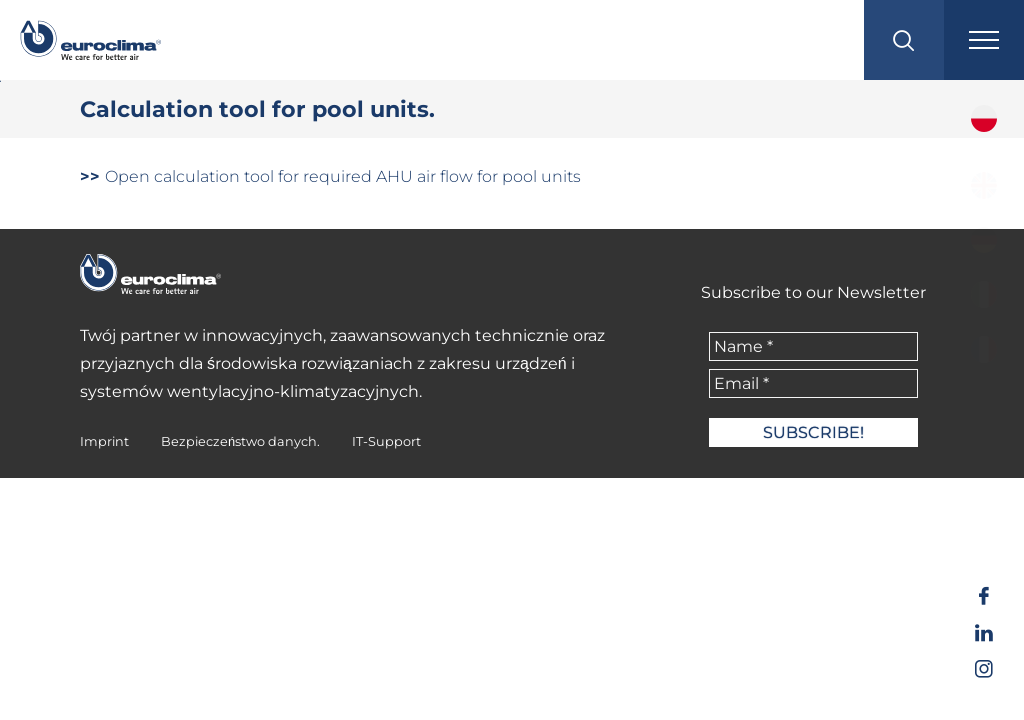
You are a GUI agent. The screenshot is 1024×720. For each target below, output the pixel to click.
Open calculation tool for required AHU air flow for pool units (330, 176)
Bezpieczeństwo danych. (240, 441)
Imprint (104, 441)
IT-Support (386, 441)
